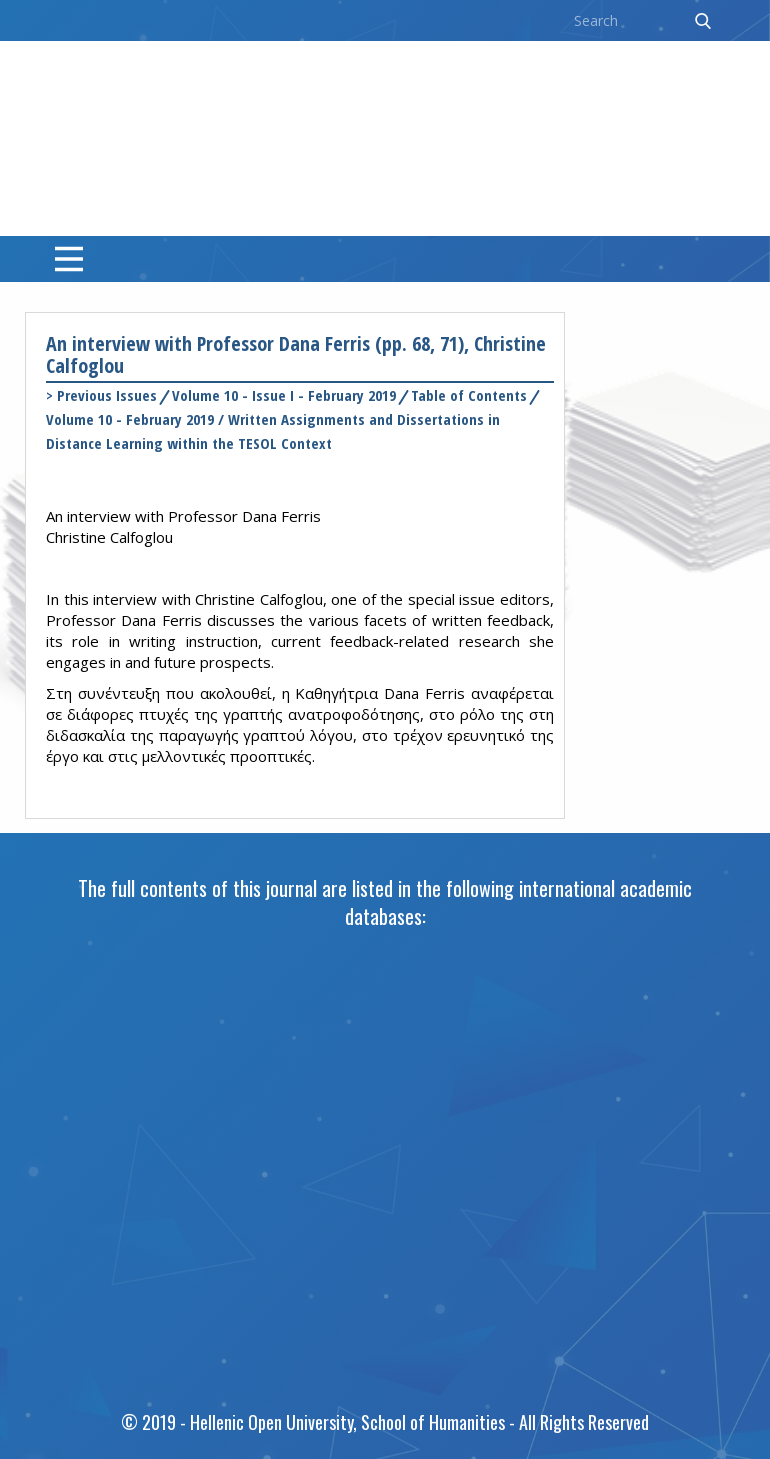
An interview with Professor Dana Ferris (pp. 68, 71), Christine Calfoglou (296, 354)
